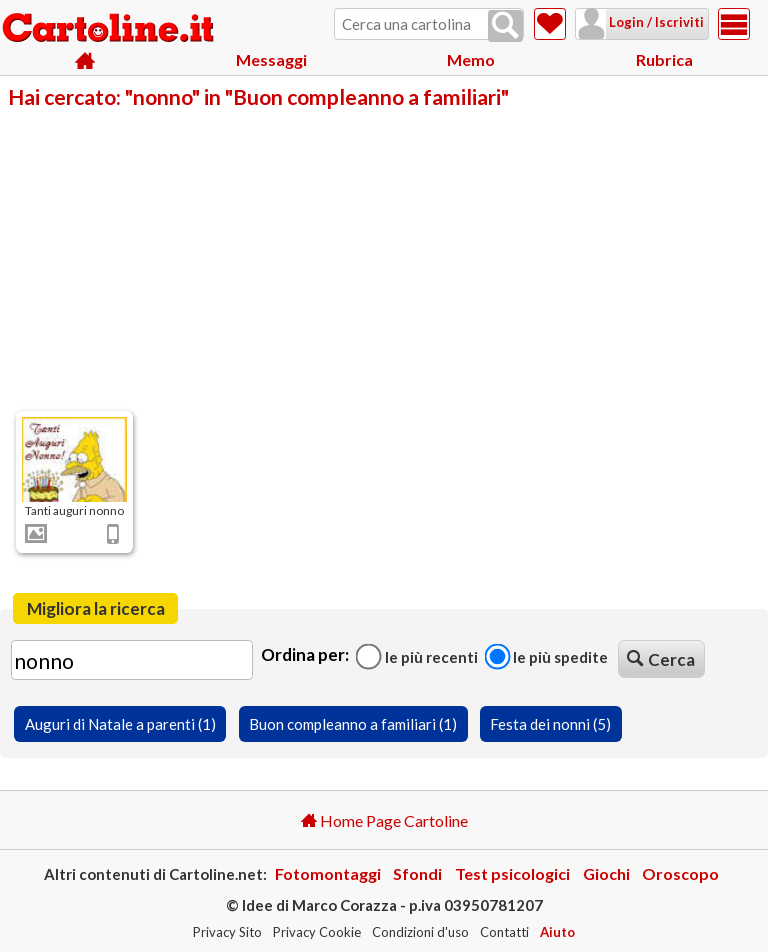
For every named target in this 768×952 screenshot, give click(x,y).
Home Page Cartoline (384, 820)
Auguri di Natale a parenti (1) (120, 724)
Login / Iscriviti (630, 22)
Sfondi (417, 873)
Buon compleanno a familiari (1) (353, 724)
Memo (471, 59)
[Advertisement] (384, 258)
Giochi (606, 873)
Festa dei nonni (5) (550, 724)
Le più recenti (417, 656)
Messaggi (271, 59)
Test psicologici (512, 873)
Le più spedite (546, 656)
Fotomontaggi (328, 873)
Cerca (661, 659)
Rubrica (664, 59)
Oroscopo (680, 873)
